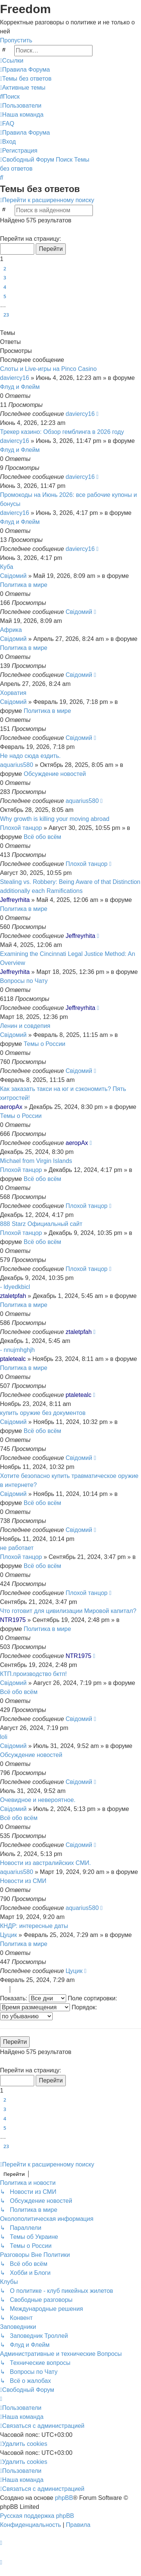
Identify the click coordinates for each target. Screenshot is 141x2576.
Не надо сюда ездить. (30, 756)
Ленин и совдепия (25, 1026)
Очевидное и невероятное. (38, 1800)
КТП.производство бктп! (33, 1674)
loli (4, 1737)
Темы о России (44, 1044)
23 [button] (6, 314)
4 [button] (4, 287)
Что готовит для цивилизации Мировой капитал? (68, 1611)
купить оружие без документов (43, 1413)
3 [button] (4, 277)
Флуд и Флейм (19, 387)
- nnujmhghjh (17, 1350)
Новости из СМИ (23, 1881)
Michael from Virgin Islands (36, 1161)
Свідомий (13, 576)
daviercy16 (14, 378)
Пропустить (16, 40)
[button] (3, 229)
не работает (16, 1548)
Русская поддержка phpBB (37, 2516)
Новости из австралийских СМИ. (45, 1863)
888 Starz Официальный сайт (41, 1224)
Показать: (33, 1998)
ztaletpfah (13, 1296)
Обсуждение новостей (55, 774)
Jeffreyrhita (15, 900)
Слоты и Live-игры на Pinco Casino (48, 369)
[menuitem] (25, 69)
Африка (11, 630)
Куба (6, 567)
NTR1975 (13, 1620)
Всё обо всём (42, 837)
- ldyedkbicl (15, 1287)
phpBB (64, 2498)
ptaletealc (13, 1359)
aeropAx (11, 1107)
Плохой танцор (21, 828)
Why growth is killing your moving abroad (54, 819)
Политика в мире (23, 585)
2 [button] (4, 268)
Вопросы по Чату (24, 981)
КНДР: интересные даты (34, 1926)
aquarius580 (16, 765)
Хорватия (13, 693)
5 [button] (4, 296)
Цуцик (8, 1935)
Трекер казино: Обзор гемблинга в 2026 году (62, 432)
